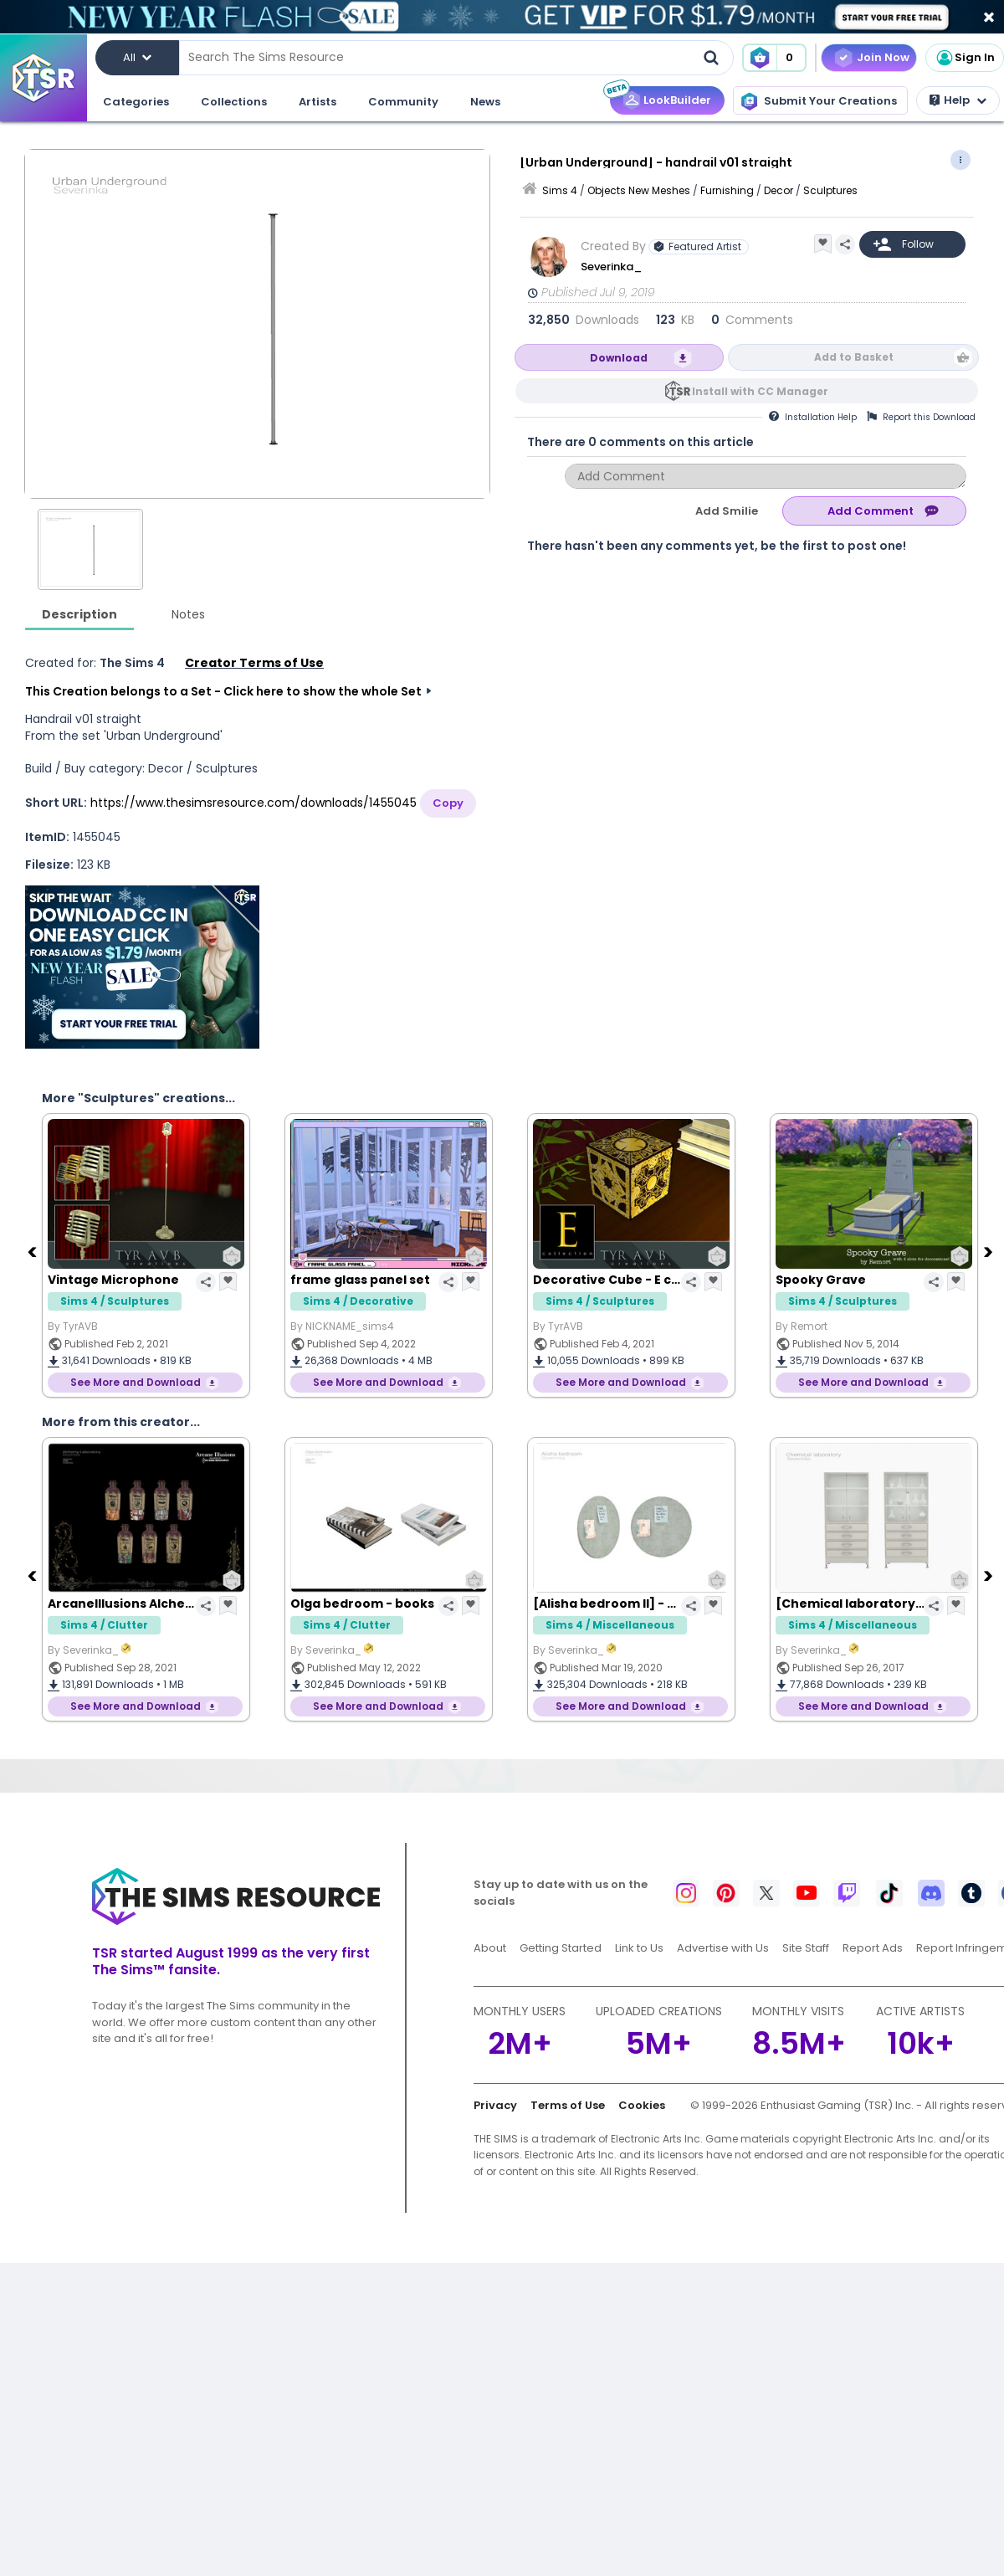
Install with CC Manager (760, 391)
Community (403, 102)
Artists (317, 102)
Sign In (965, 58)
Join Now (883, 57)
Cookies (641, 2105)
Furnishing (727, 190)
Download (619, 358)
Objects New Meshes (638, 190)
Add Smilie (726, 511)
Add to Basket (854, 357)
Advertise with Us (723, 1948)
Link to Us (639, 1948)
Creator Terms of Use (254, 662)
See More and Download (135, 1382)
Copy (448, 803)
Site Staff (805, 1948)
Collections (234, 102)
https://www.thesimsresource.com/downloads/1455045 (253, 802)
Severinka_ (612, 267)
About (490, 1948)
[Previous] (33, 1251)
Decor (778, 190)
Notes (188, 614)
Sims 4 (559, 190)
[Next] (989, 1251)
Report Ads (873, 1948)
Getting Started (561, 1948)
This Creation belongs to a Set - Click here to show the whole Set (223, 691)
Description (79, 614)
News (485, 102)
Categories (136, 102)
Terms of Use (567, 2105)
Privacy (495, 2105)
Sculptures (830, 190)
